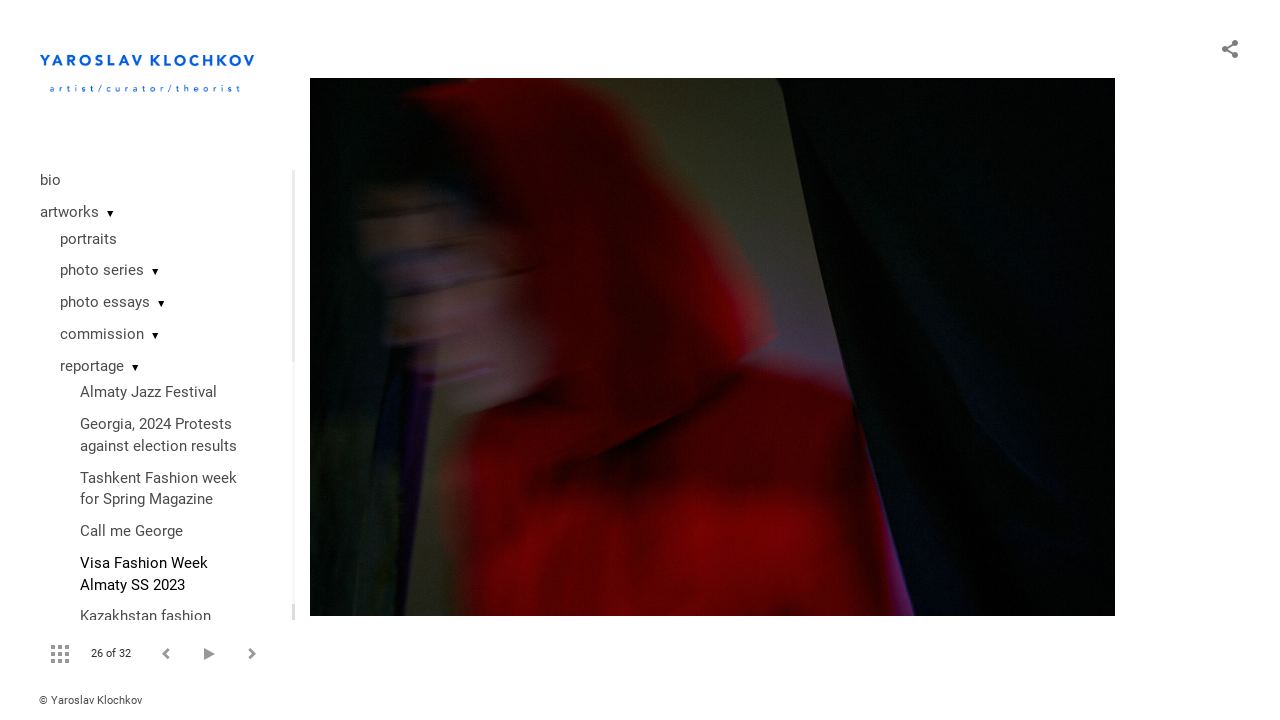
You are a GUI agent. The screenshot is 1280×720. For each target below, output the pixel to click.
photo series (102, 270)
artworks (69, 212)
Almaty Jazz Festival (148, 392)
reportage (92, 366)
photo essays (105, 302)
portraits (88, 239)
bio (50, 180)
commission (102, 334)
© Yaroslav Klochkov (90, 700)
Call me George (131, 531)
